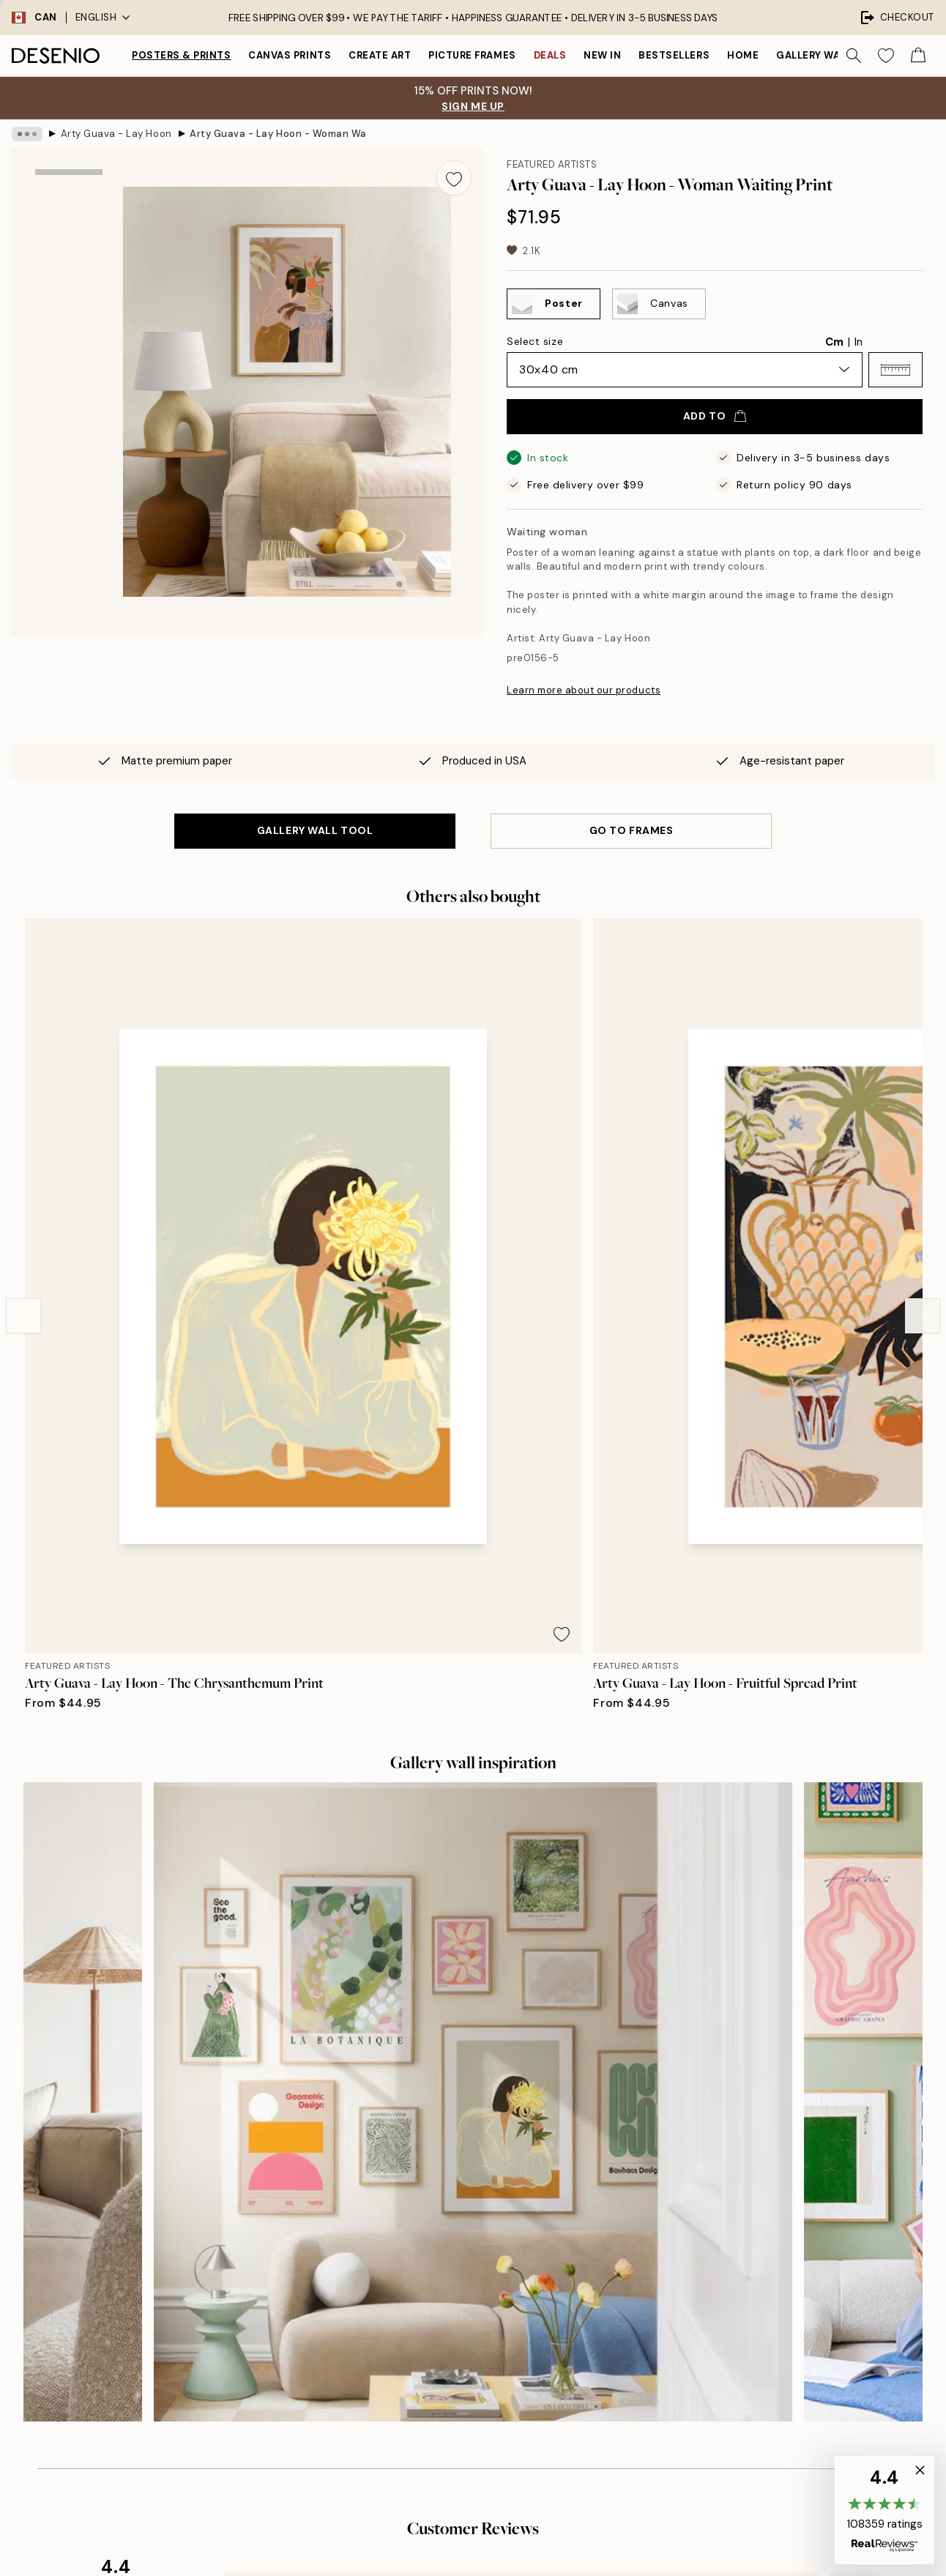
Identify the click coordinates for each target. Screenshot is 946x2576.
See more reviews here (473, 1914)
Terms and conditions (735, 2256)
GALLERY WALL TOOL (315, 830)
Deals (550, 55)
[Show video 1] (69, 410)
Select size (535, 341)
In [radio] (858, 342)
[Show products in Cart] (918, 55)
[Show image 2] (69, 313)
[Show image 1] (69, 215)
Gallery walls (817, 55)
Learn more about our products (583, 690)
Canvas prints (289, 55)
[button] (895, 369)
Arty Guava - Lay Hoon (116, 133)
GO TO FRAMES (631, 830)
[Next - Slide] (922, 1090)
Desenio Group (512, 2534)
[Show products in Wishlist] (886, 55)
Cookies (703, 2307)
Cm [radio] (834, 342)
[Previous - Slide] (23, 1090)
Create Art (380, 55)
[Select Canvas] (659, 304)
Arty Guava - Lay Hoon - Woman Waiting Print (277, 133)
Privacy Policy (188, 2377)
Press (442, 2206)
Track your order (723, 2231)
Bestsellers (674, 55)
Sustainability (462, 2256)
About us (451, 2180)
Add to (714, 415)
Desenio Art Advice (730, 2180)
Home (743, 55)
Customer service (726, 2206)
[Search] (854, 55)
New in (602, 55)
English (102, 17)
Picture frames (471, 55)
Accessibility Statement (487, 2281)
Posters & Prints (181, 55)
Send (210, 2344)
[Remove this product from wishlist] (454, 178)
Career (446, 2231)
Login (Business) (469, 2348)
